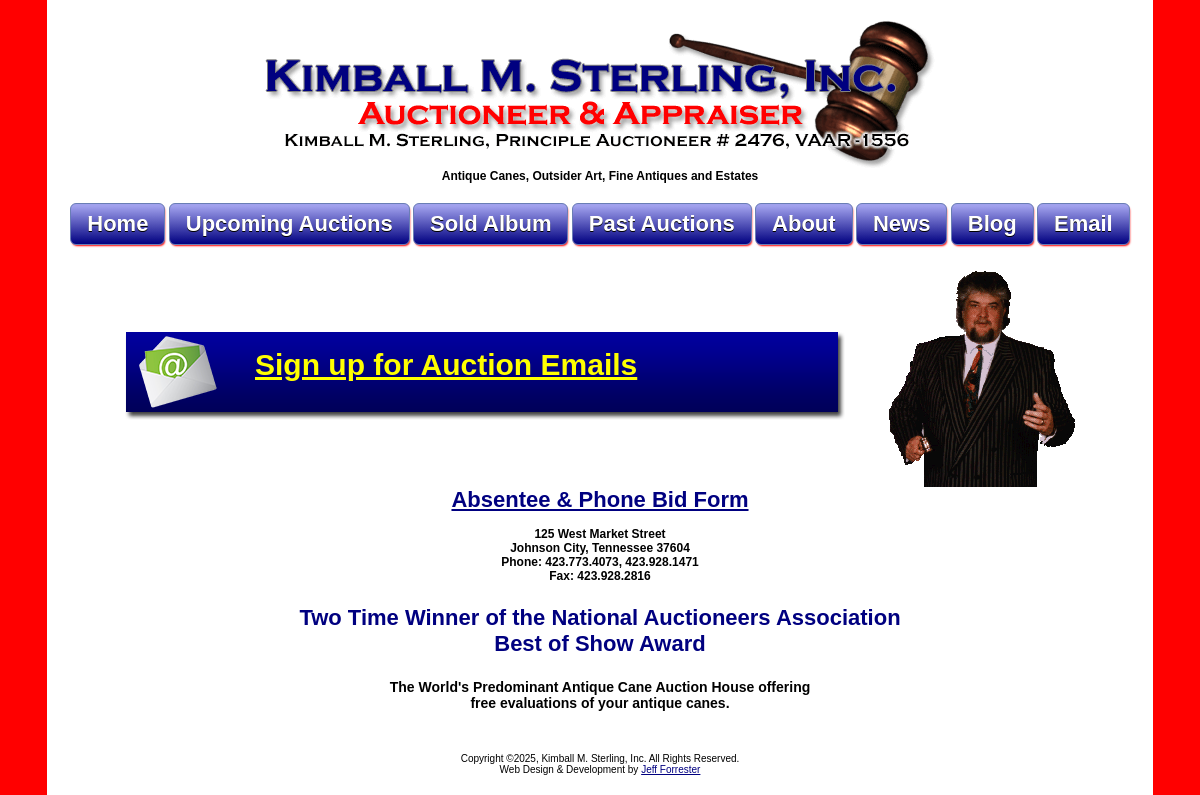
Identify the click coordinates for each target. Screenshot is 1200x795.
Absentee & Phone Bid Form (599, 499)
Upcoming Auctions (289, 223)
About (804, 223)
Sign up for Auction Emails (446, 364)
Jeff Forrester (670, 769)
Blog (992, 223)
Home (117, 223)
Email (1083, 223)
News (901, 223)
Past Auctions (662, 223)
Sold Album (490, 223)
